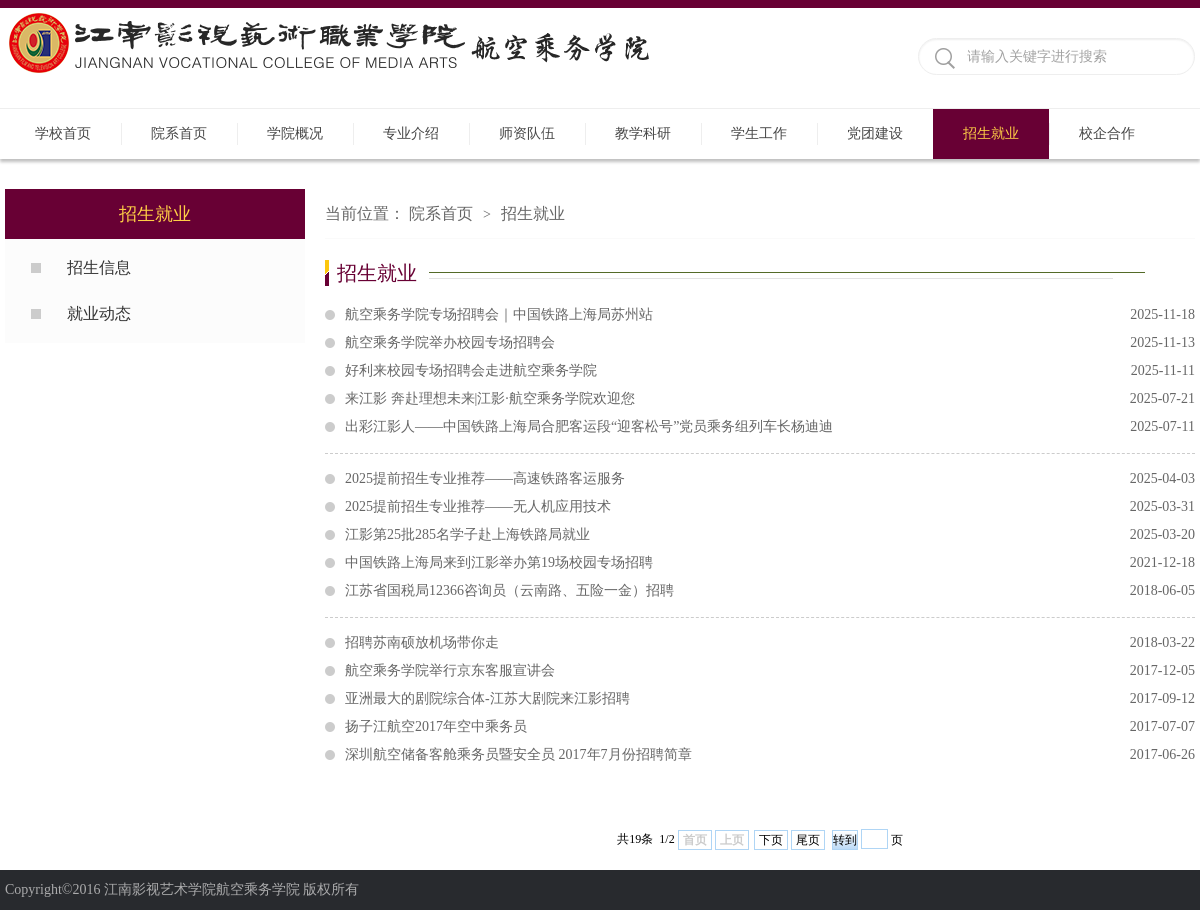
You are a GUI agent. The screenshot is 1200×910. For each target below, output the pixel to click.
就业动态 (99, 313)
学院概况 (295, 133)
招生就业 (991, 133)
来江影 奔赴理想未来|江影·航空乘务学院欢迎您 (770, 399)
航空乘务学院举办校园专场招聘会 (770, 343)
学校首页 (63, 133)
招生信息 (99, 267)
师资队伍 (527, 133)
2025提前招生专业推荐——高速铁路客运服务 (770, 479)
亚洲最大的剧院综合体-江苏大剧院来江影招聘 (770, 699)
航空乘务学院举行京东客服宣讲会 (770, 671)
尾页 (808, 840)
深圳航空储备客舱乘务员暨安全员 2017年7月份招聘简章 (770, 755)
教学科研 (643, 133)
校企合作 (1107, 133)
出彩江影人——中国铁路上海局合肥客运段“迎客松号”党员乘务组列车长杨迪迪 (770, 427)
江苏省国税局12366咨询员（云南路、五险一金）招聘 (770, 591)
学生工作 (759, 133)
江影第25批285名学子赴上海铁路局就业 (770, 535)
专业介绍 (411, 133)
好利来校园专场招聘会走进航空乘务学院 (770, 371)
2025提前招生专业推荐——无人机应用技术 (770, 507)
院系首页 (179, 133)
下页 (771, 840)
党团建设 (875, 133)
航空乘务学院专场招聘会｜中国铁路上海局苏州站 (770, 315)
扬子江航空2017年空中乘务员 (770, 727)
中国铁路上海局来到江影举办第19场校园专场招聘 (770, 563)
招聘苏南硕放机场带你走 (770, 643)
